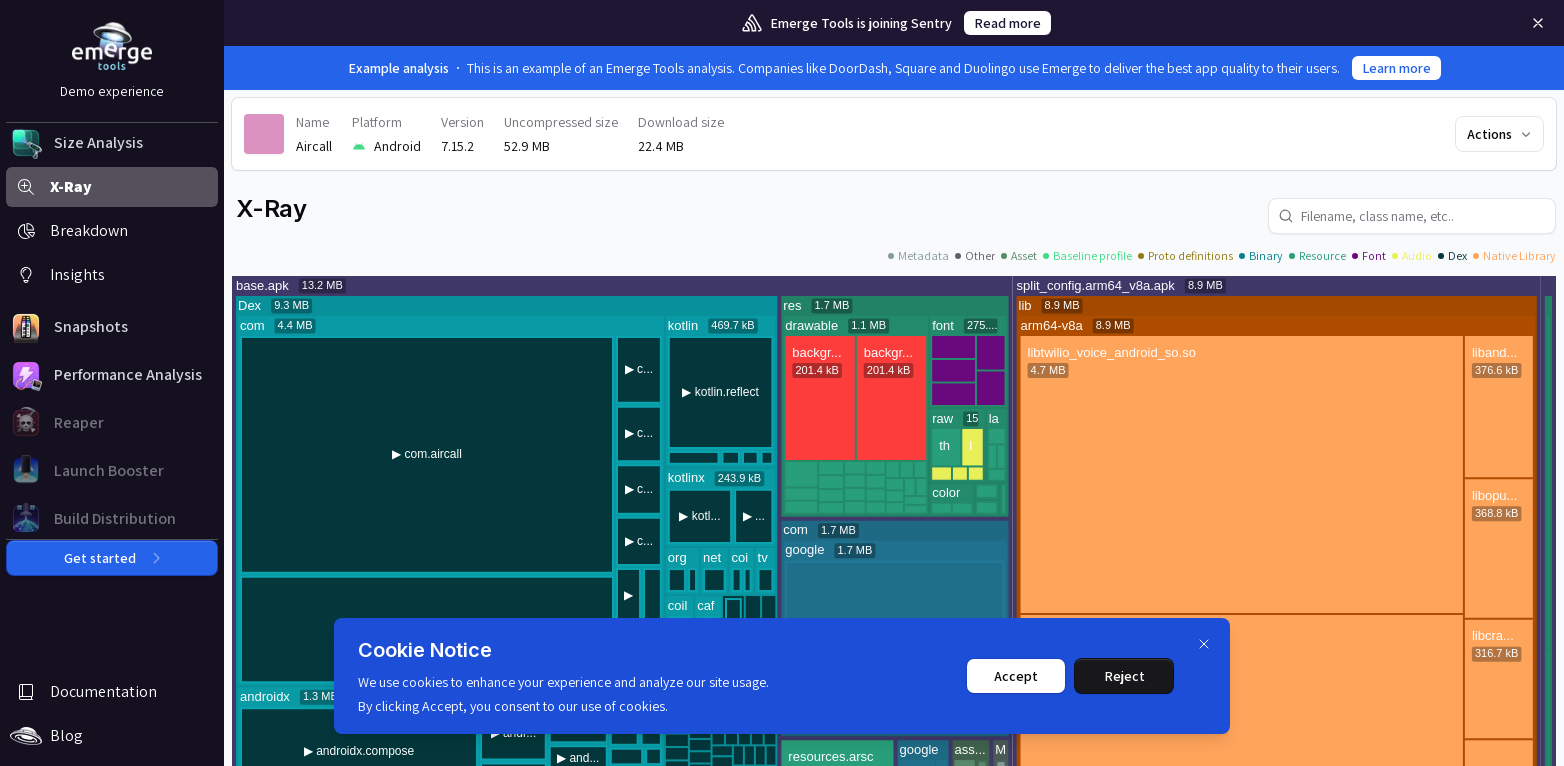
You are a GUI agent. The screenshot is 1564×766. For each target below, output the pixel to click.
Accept (1016, 676)
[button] (112, 143)
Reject (1124, 676)
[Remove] (1538, 23)
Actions (1500, 134)
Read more (1007, 23)
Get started (112, 558)
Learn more (1396, 68)
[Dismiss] (1204, 644)
